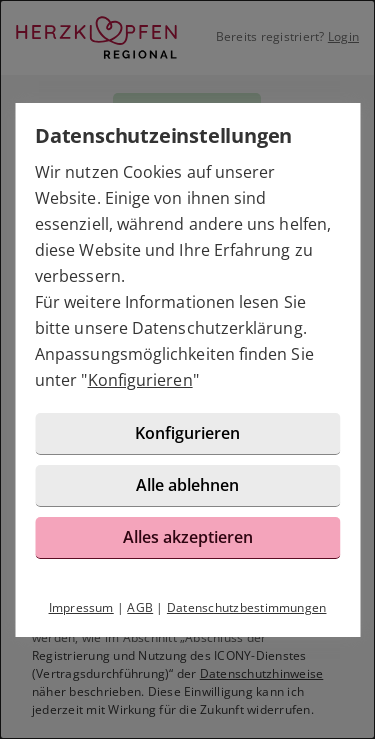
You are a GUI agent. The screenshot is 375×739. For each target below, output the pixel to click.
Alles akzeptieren (188, 537)
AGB (140, 607)
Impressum (81, 607)
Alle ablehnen (187, 485)
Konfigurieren (140, 380)
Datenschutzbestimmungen (247, 607)
